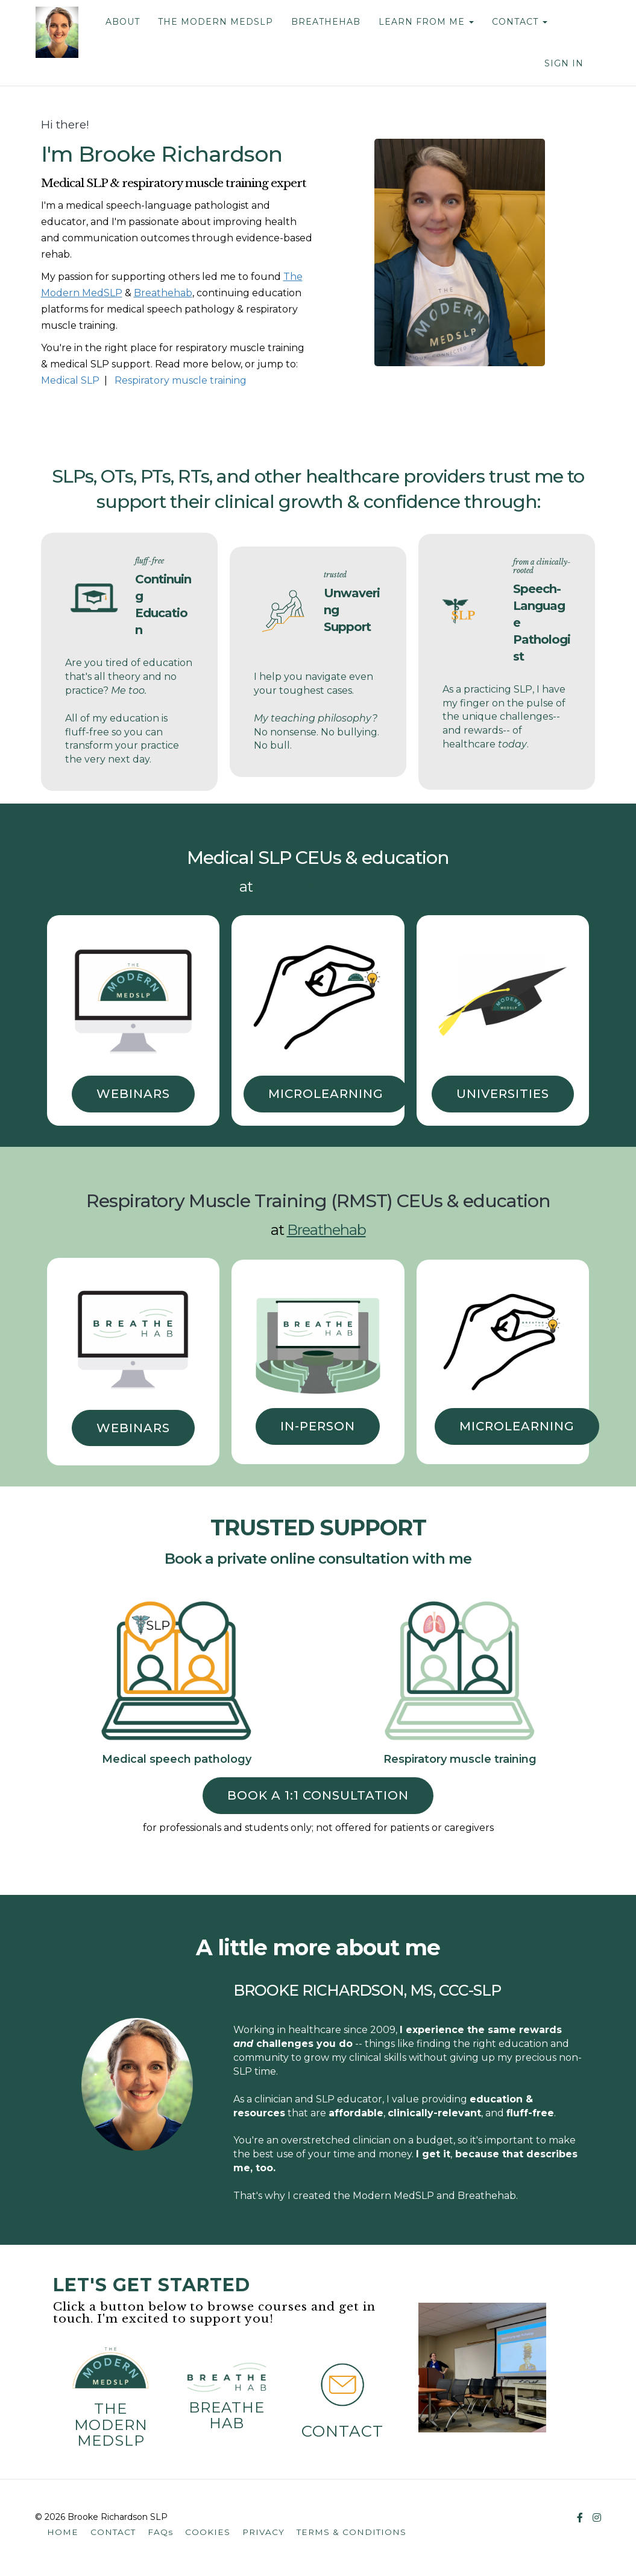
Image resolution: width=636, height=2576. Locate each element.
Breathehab (227, 2415)
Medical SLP (70, 380)
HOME (62, 2532)
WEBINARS (133, 1094)
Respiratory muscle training (181, 380)
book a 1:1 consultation (318, 1795)
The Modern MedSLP (326, 886)
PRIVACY (263, 2532)
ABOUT (122, 21)
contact (342, 2431)
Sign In (564, 63)
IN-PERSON (317, 1426)
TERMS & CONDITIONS (351, 2532)
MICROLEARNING (325, 1094)
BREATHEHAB (325, 21)
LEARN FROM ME (425, 21)
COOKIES (207, 2532)
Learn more (563, 2213)
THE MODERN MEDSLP (214, 21)
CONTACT (519, 21)
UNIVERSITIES (502, 1094)
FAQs (160, 2532)
